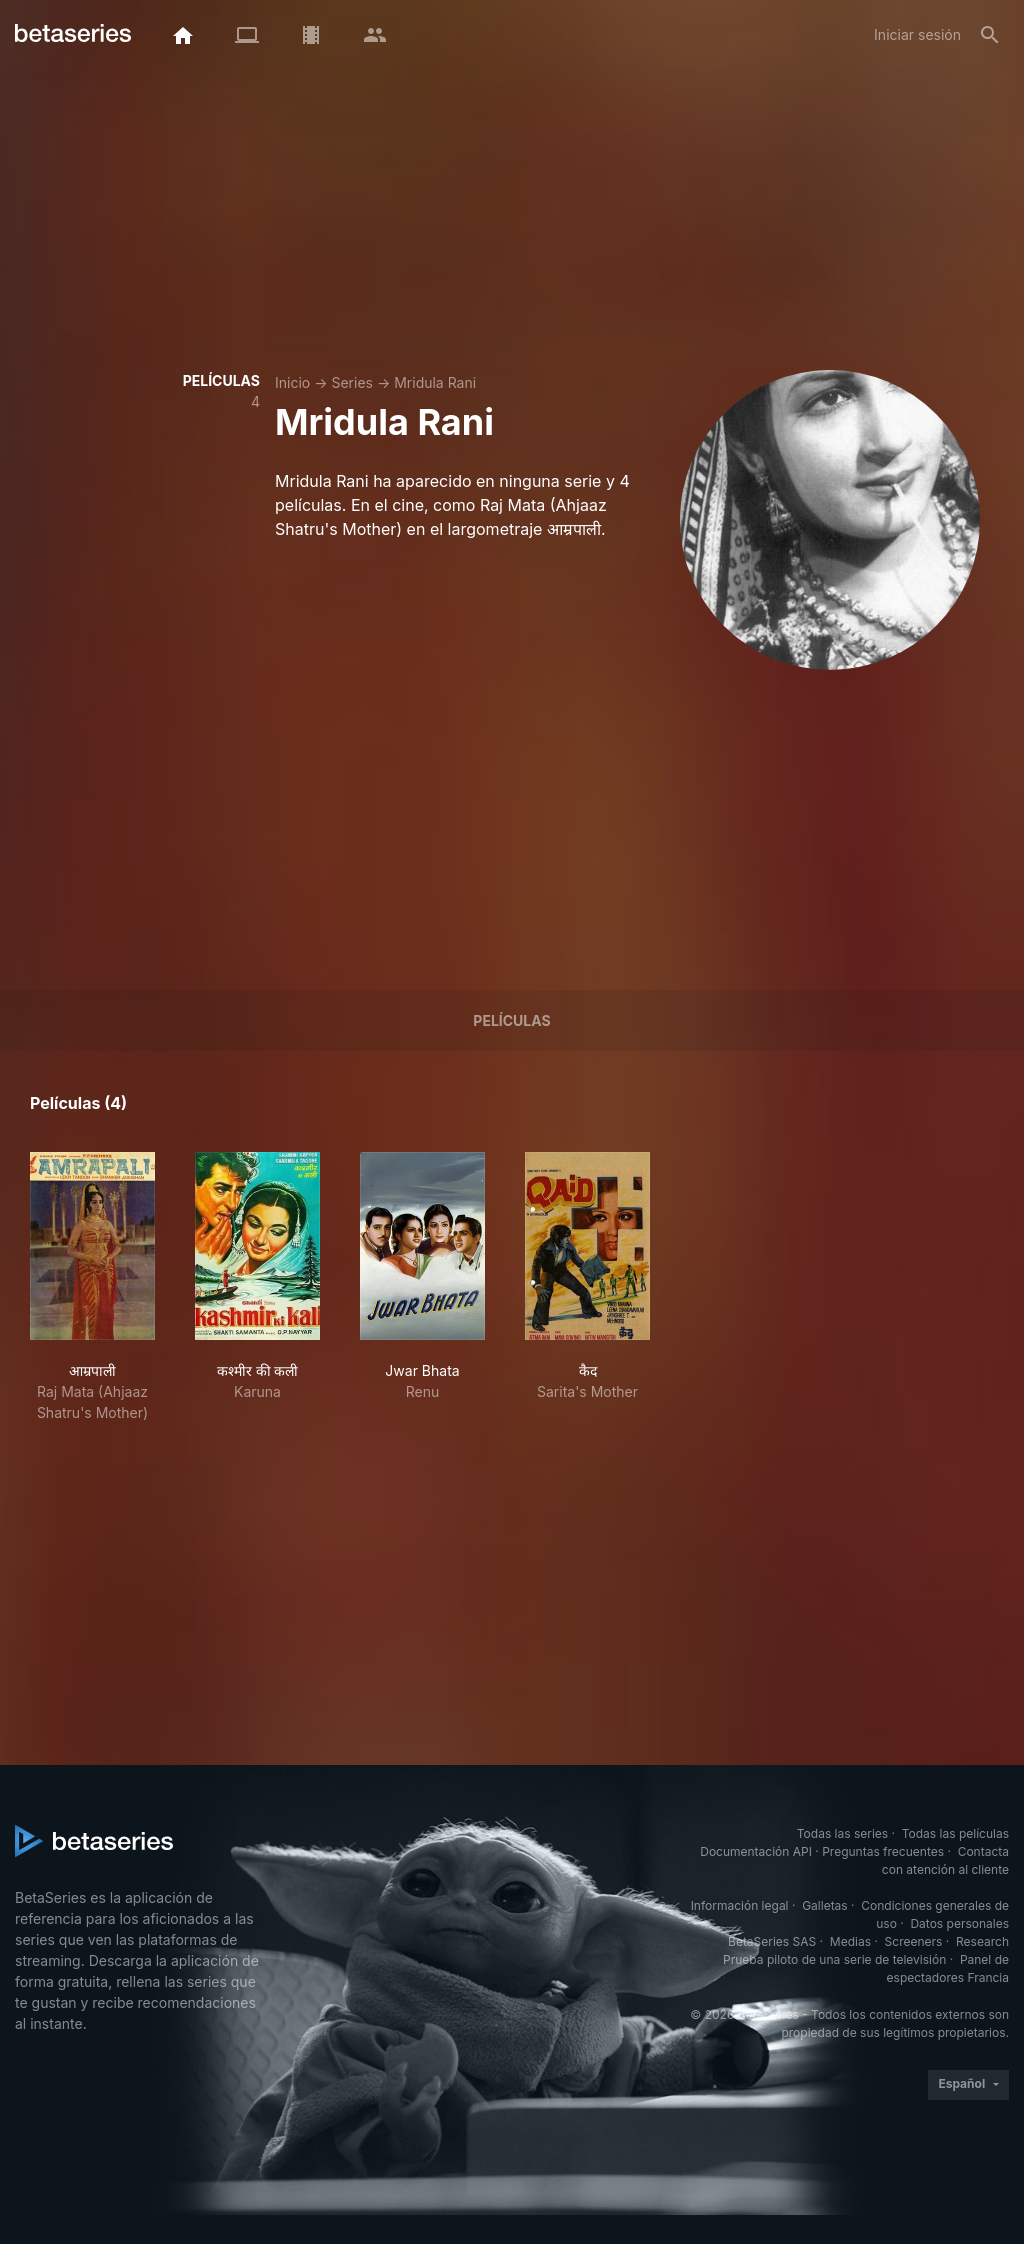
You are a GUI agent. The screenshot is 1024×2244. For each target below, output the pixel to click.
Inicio (292, 382)
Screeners (914, 1941)
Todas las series (842, 1833)
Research (982, 1941)
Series (352, 382)
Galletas (825, 1905)
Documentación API (756, 1851)
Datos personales (959, 1923)
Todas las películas (955, 1833)
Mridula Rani (435, 382)
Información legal (740, 1905)
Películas (511, 1020)
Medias (850, 1941)
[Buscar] (990, 35)
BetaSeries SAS (772, 1941)
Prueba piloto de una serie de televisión (834, 1959)
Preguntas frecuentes (883, 1851)
